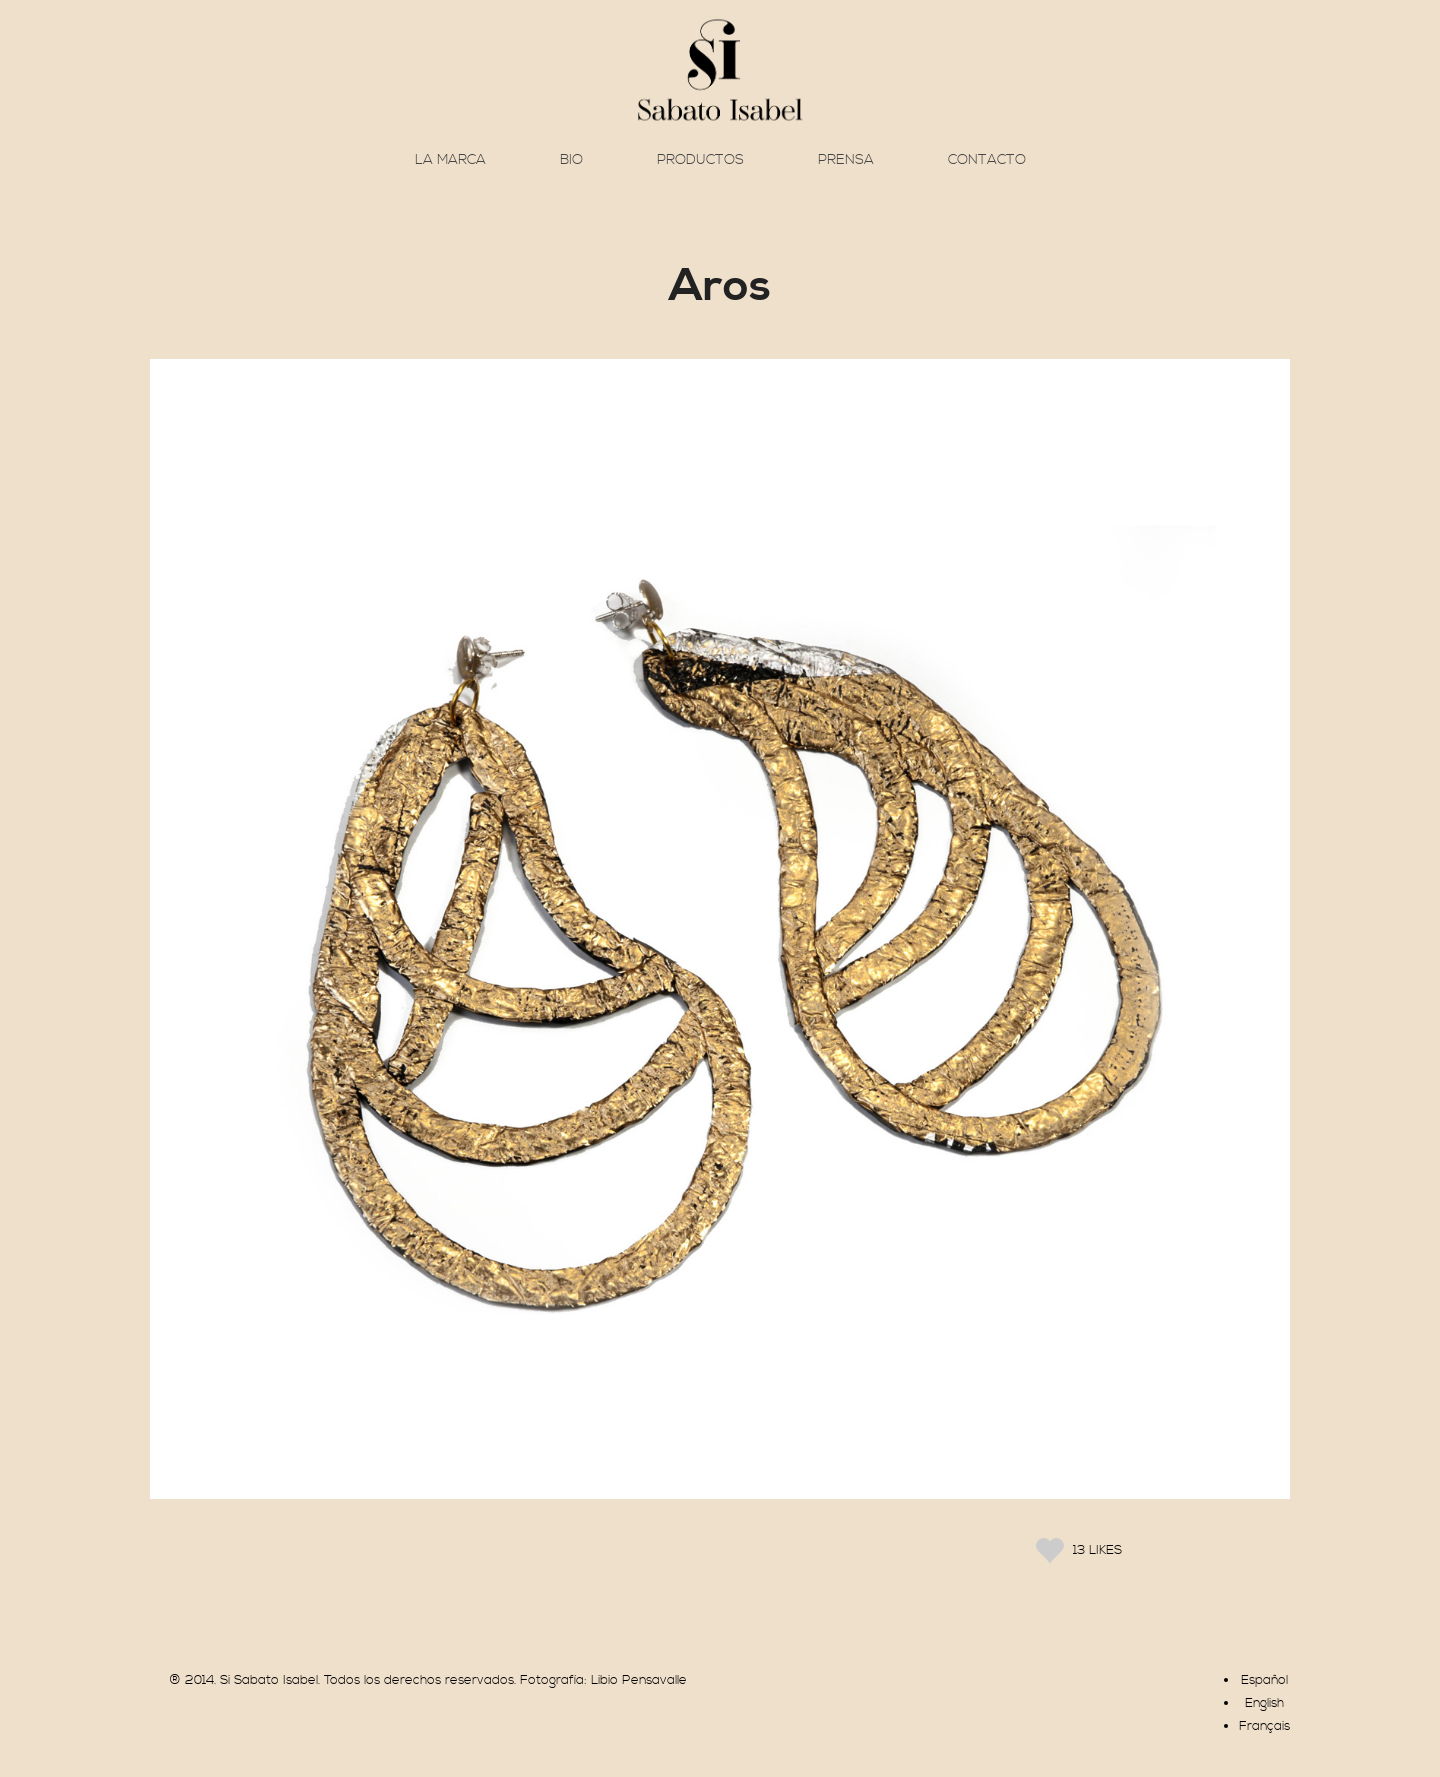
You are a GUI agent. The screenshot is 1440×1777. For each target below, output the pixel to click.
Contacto (987, 160)
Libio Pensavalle (639, 1680)
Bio (571, 160)
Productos (700, 160)
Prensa (846, 160)
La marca (450, 160)
